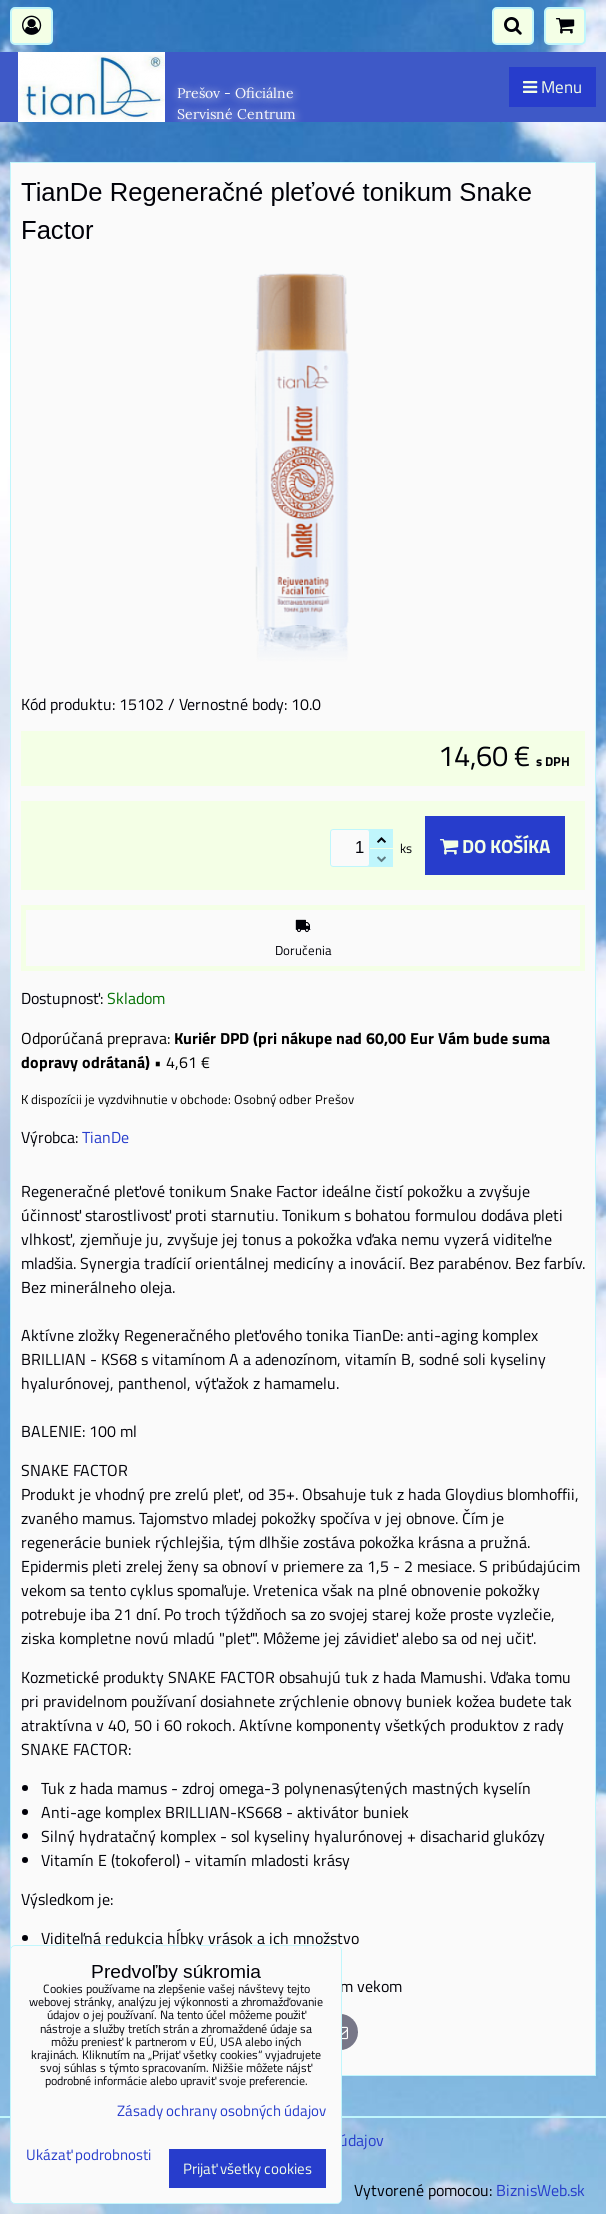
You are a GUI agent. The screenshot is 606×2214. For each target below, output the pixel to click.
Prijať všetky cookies (247, 2168)
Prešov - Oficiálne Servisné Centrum (236, 103)
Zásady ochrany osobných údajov (221, 2110)
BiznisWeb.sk (540, 2190)
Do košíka (495, 845)
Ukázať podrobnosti (88, 2155)
